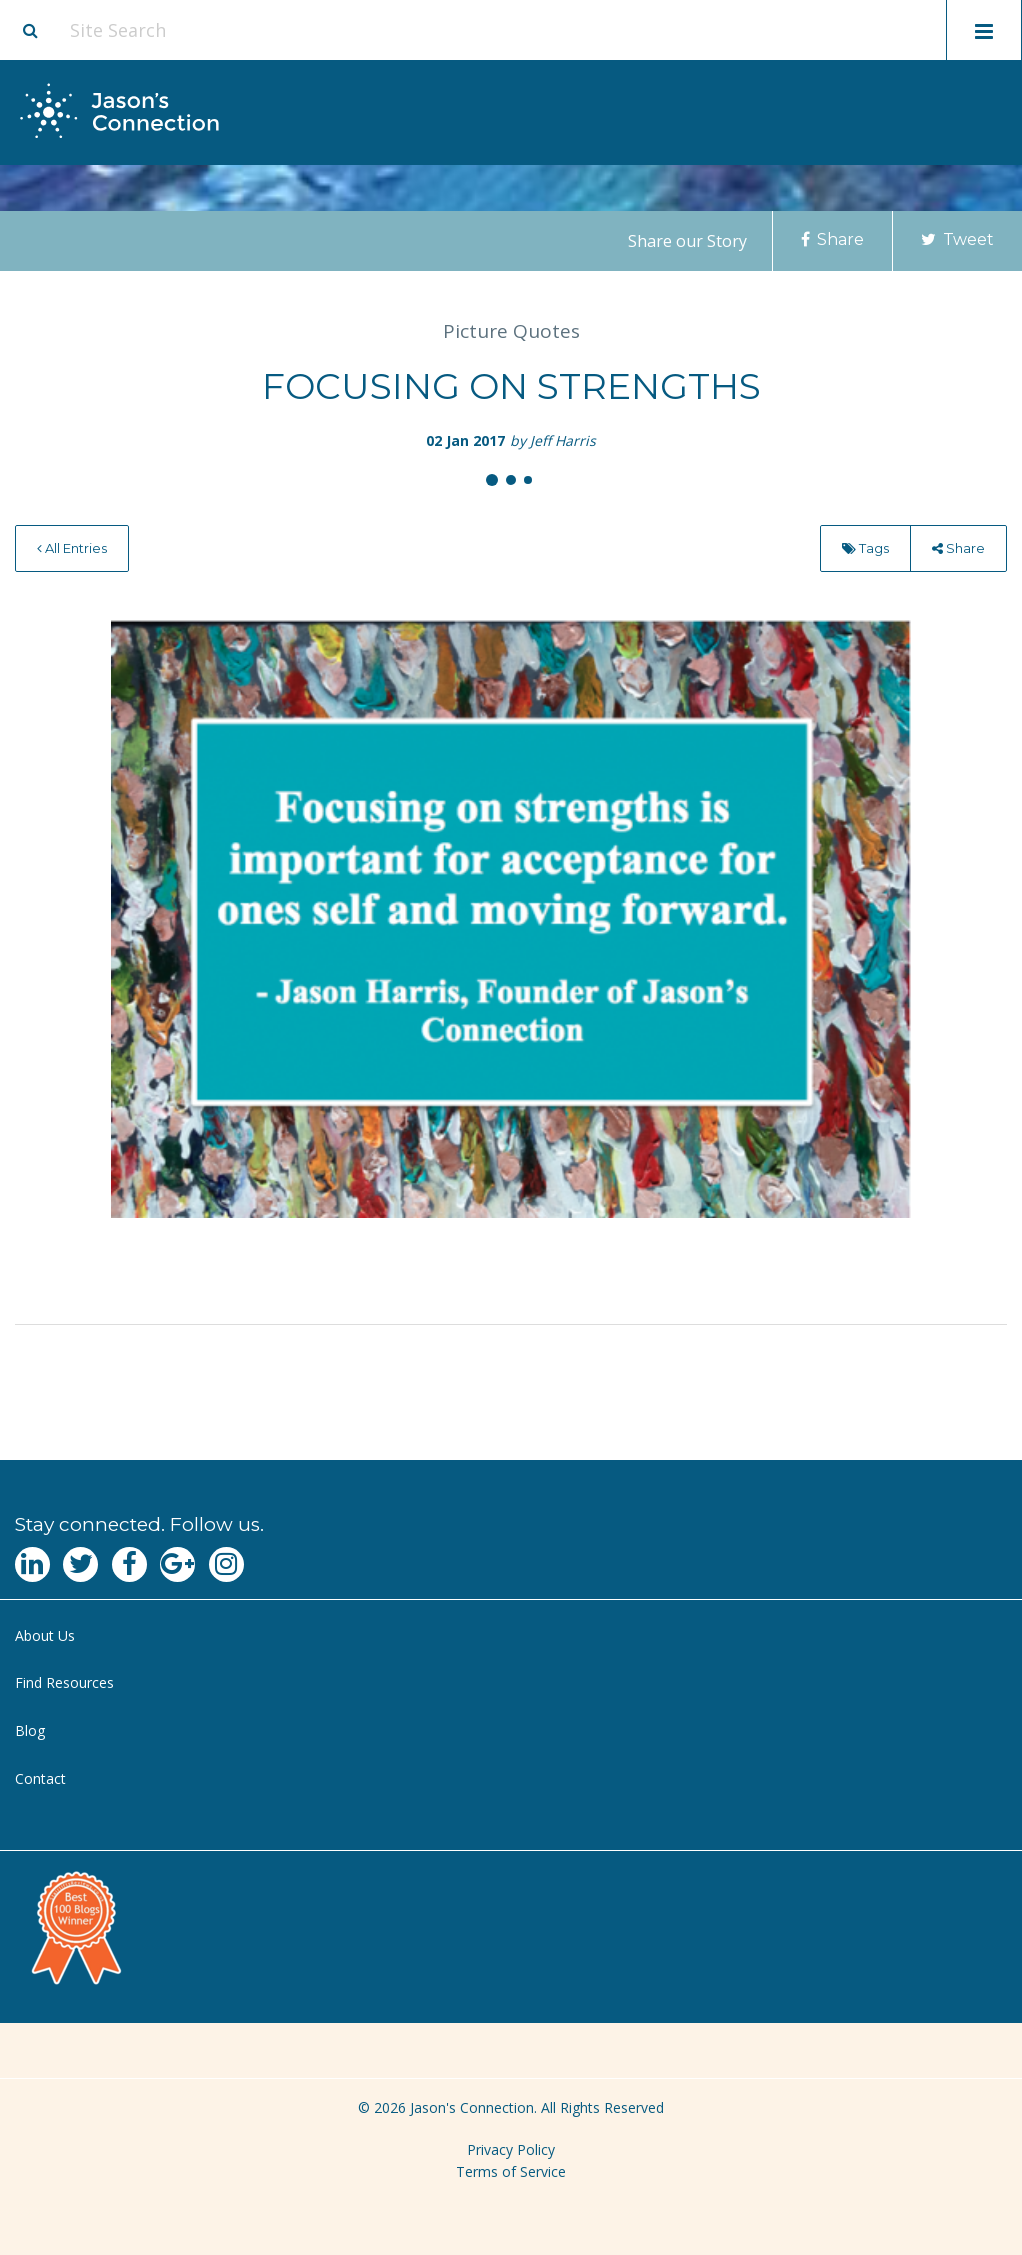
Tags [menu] (865, 548)
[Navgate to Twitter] (80, 1564)
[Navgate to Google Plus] (177, 1564)
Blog (30, 1730)
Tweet (957, 239)
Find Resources (64, 1682)
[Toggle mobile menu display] (984, 30)
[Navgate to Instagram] (226, 1564)
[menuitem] (72, 548)
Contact (40, 1778)
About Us (45, 1635)
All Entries (72, 548)
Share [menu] (958, 548)
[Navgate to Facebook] (129, 1564)
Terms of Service (511, 2171)
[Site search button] (30, 30)
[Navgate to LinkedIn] (32, 1564)
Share (832, 239)
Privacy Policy (511, 2149)
